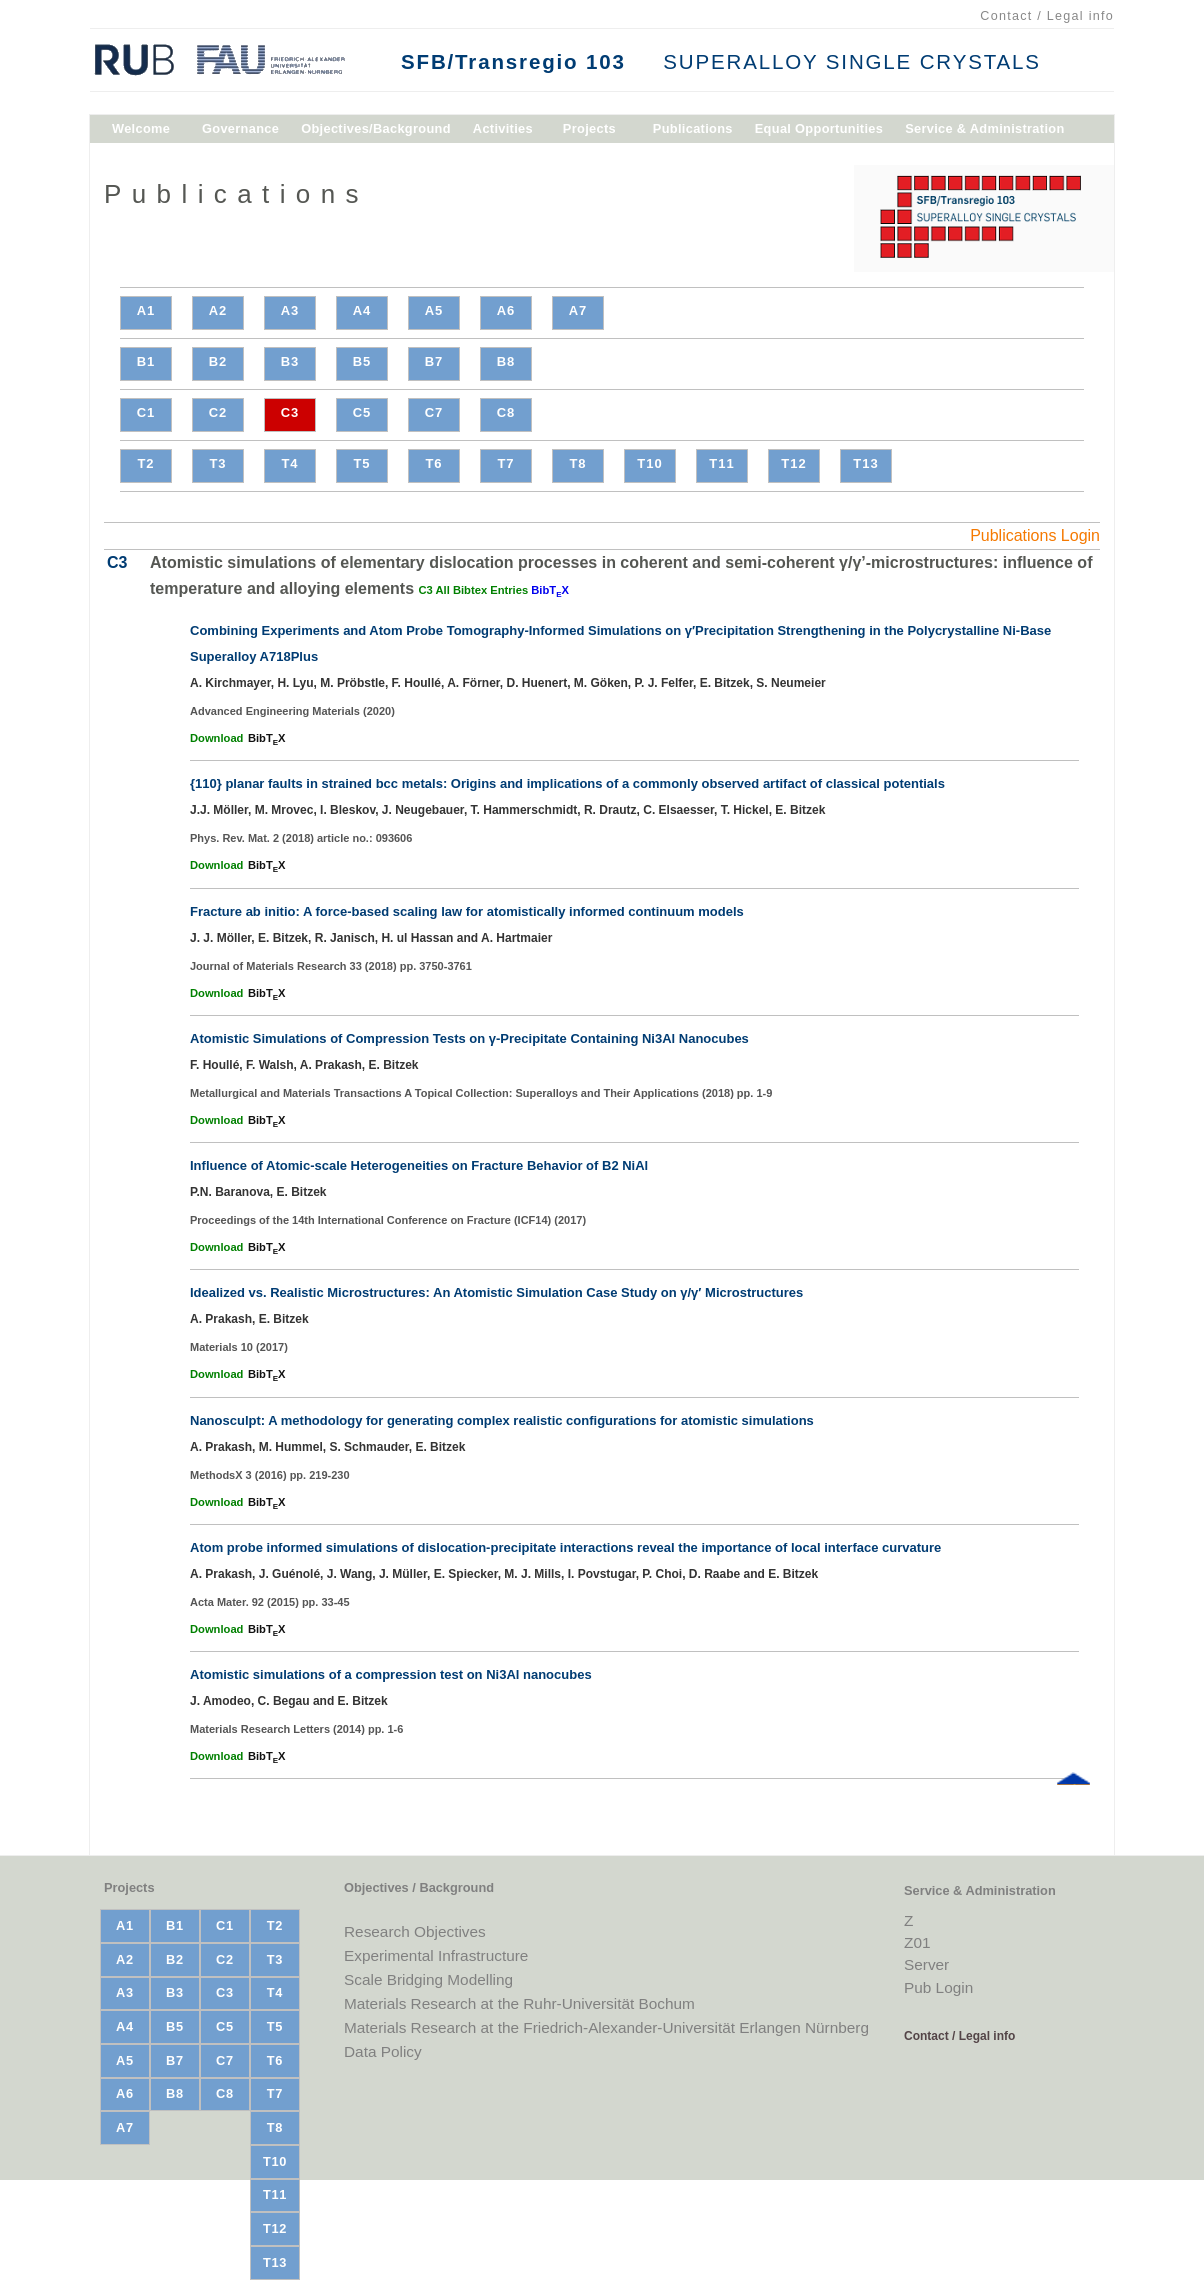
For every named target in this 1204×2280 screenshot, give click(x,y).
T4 (289, 463)
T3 (217, 463)
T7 (505, 463)
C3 (290, 412)
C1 (146, 412)
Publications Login (1035, 535)
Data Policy (383, 2051)
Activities (503, 132)
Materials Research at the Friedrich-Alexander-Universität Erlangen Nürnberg (606, 2027)
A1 (146, 310)
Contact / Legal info (1047, 16)
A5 (434, 310)
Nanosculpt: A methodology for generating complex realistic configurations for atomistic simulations (502, 1420)
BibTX (550, 590)
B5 (362, 361)
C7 (434, 412)
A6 (506, 310)
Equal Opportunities (819, 132)
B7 (434, 361)
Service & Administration (984, 132)
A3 (290, 310)
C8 (506, 412)
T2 (145, 463)
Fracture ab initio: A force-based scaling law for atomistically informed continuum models (467, 911)
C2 (218, 412)
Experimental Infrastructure (436, 1955)
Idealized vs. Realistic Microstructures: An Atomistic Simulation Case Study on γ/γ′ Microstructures (496, 1292)
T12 (793, 463)
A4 (362, 310)
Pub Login (938, 1987)
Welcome (141, 132)
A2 (218, 310)
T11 (721, 463)
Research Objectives (415, 1931)
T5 (361, 463)
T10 (649, 463)
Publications (693, 132)
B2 (218, 361)
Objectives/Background (376, 132)
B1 (146, 361)
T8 (577, 463)
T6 (433, 463)
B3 (290, 361)
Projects (589, 132)
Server (926, 1964)
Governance (240, 132)
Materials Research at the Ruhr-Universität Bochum (519, 2003)
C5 (362, 412)
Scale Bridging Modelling (428, 1979)
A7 (578, 310)
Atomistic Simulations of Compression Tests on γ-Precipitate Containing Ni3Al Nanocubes (469, 1038)
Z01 (917, 1942)
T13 (865, 463)
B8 (506, 361)
